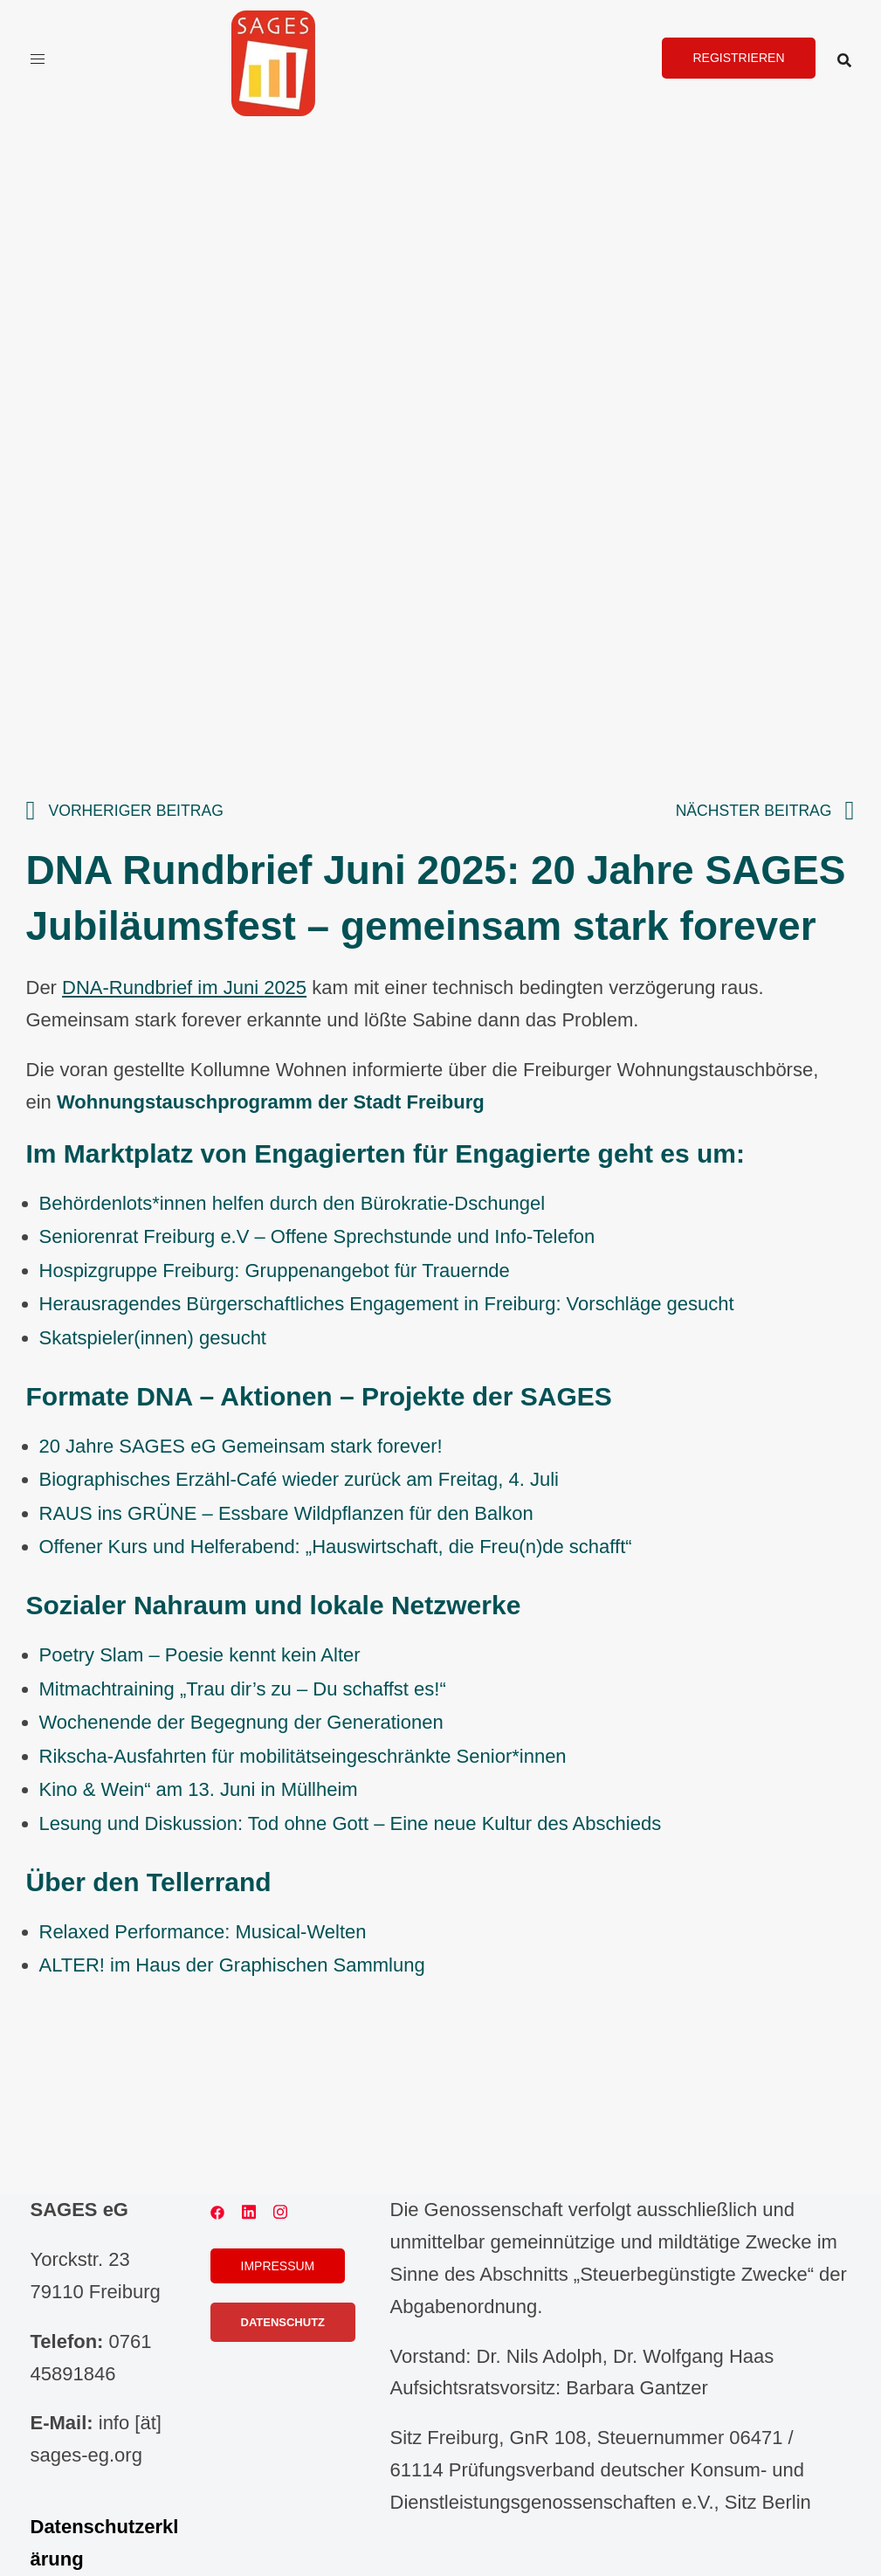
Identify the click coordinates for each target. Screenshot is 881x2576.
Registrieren (738, 58)
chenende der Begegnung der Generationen (255, 1722)
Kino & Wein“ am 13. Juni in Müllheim (198, 1789)
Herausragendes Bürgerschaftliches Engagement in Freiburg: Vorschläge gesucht (386, 1304)
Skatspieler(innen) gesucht (152, 1338)
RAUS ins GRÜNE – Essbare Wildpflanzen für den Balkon (286, 1513)
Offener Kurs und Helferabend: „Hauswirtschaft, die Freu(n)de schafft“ (335, 1546)
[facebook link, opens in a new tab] (217, 2209)
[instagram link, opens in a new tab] (280, 2209)
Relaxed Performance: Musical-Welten (203, 1932)
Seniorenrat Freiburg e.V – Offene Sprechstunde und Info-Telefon (317, 1236)
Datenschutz (283, 2322)
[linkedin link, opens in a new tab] (249, 2209)
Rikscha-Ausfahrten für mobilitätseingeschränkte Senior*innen (303, 1756)
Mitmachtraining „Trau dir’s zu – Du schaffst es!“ (242, 1689)
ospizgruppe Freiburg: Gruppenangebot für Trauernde (280, 1270)
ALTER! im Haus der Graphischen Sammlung (232, 1965)
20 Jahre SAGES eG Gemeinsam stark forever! (241, 1446)
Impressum (278, 2266)
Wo (53, 1722)
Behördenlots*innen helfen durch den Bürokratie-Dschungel (292, 1203)
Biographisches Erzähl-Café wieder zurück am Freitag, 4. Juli (299, 1479)
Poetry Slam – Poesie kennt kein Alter (200, 1655)
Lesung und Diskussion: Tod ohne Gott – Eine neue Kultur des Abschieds (350, 1823)
